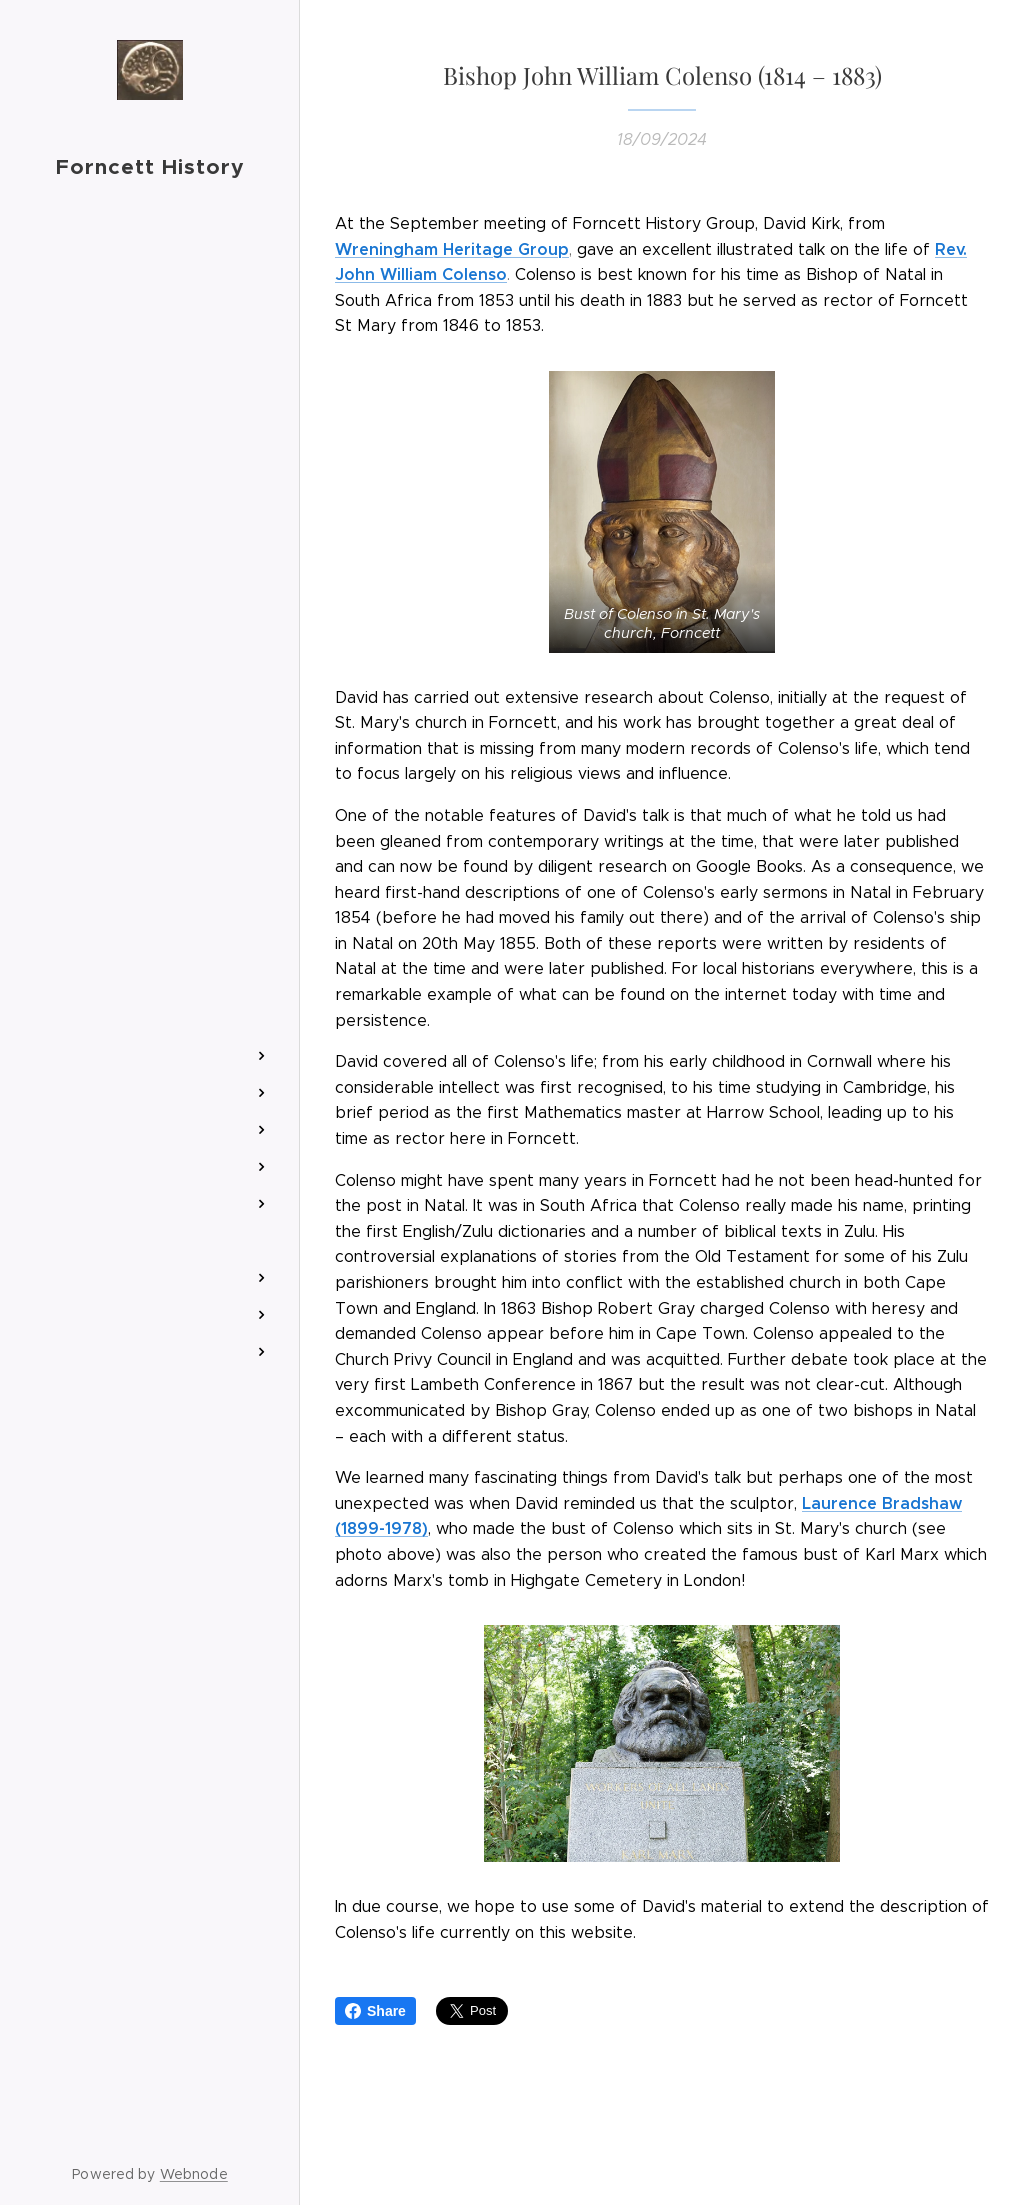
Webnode (194, 2174)
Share (375, 2011)
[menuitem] (150, 959)
